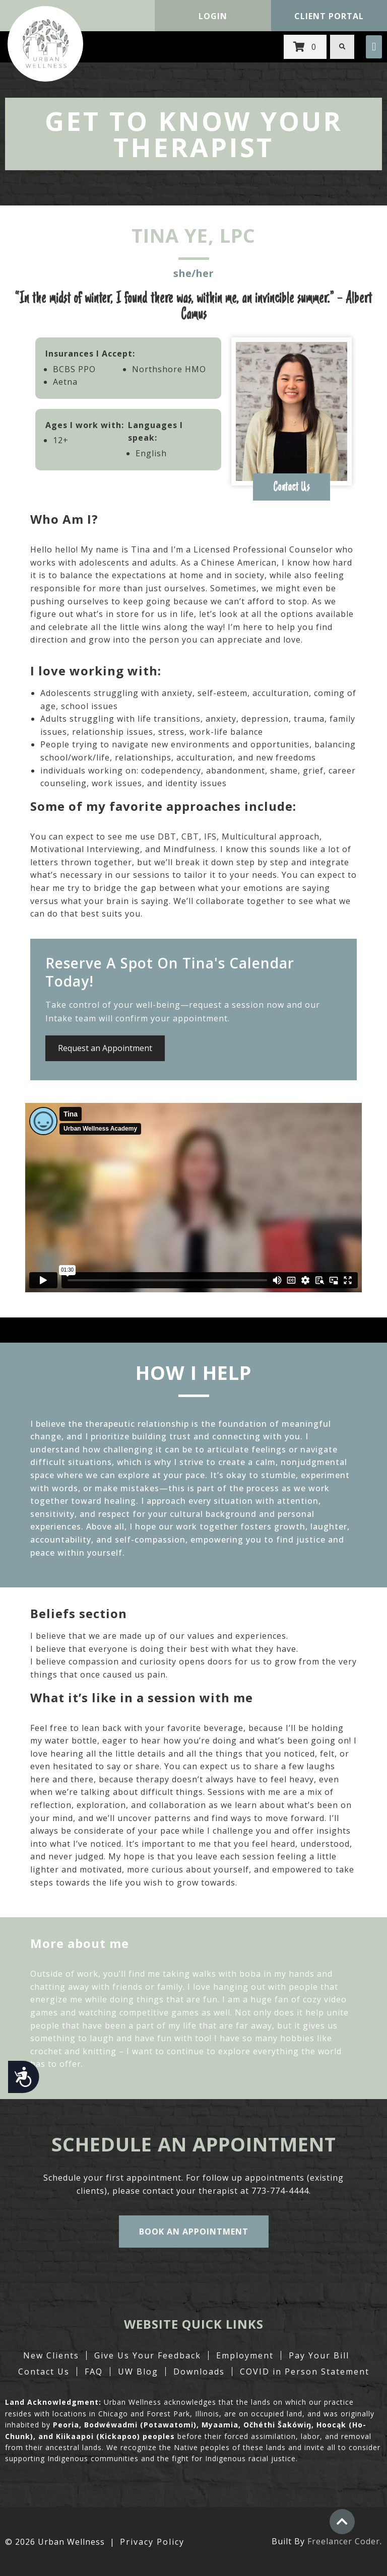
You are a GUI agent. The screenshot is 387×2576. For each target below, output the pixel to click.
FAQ (94, 2371)
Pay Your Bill (319, 2355)
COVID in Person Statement (304, 2371)
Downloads (199, 2371)
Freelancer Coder (343, 2541)
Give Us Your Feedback (147, 2355)
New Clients (51, 2355)
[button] (374, 46)
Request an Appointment (105, 1048)
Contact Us (44, 2371)
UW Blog (138, 2371)
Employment (245, 2355)
